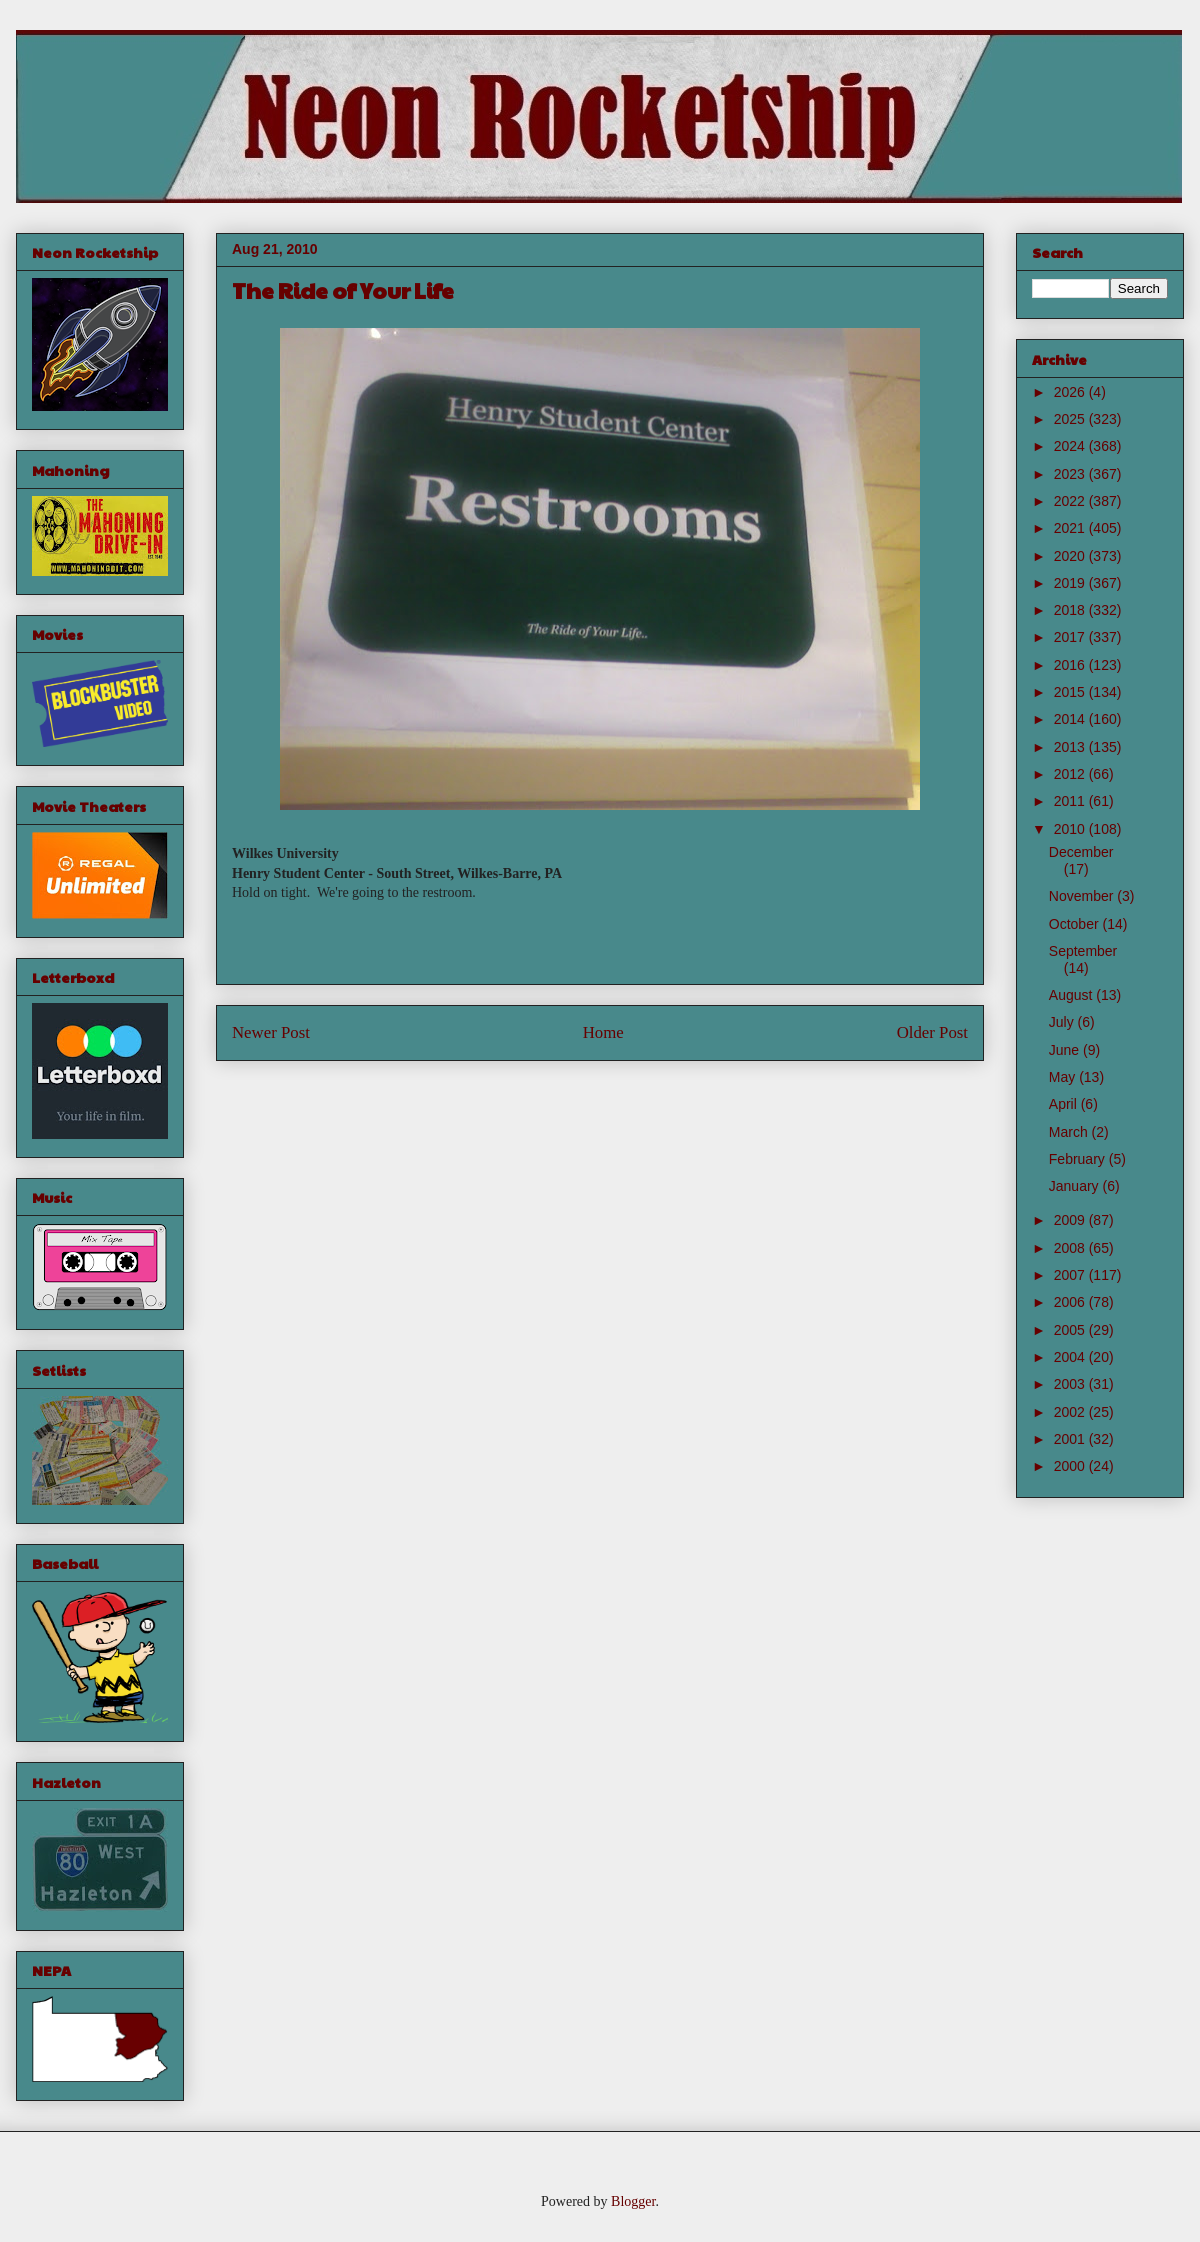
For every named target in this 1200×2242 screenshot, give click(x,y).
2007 (1071, 1275)
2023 (1071, 474)
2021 (1071, 528)
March (1070, 1132)
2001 (1071, 1439)
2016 (1071, 665)
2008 (1071, 1248)
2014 (1071, 719)
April (1065, 1104)
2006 (1071, 1302)
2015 (1071, 692)
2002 (1071, 1412)
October (1076, 924)
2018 (1071, 610)
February (1079, 1159)
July (1063, 1022)
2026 (1071, 392)
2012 (1071, 774)
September (1083, 951)
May (1064, 1077)
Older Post (932, 1032)
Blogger (633, 2201)
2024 (1071, 446)
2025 (1071, 419)
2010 (1071, 829)
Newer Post (271, 1032)
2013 (1071, 747)
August (1072, 995)
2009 (1071, 1220)
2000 (1071, 1466)
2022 (1071, 501)
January (1076, 1186)
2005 (1071, 1330)
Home (603, 1032)
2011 (1071, 801)
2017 (1071, 637)
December (1081, 852)
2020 (1071, 556)
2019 (1071, 583)
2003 (1071, 1384)
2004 (1071, 1357)
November (1083, 896)
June (1066, 1050)
